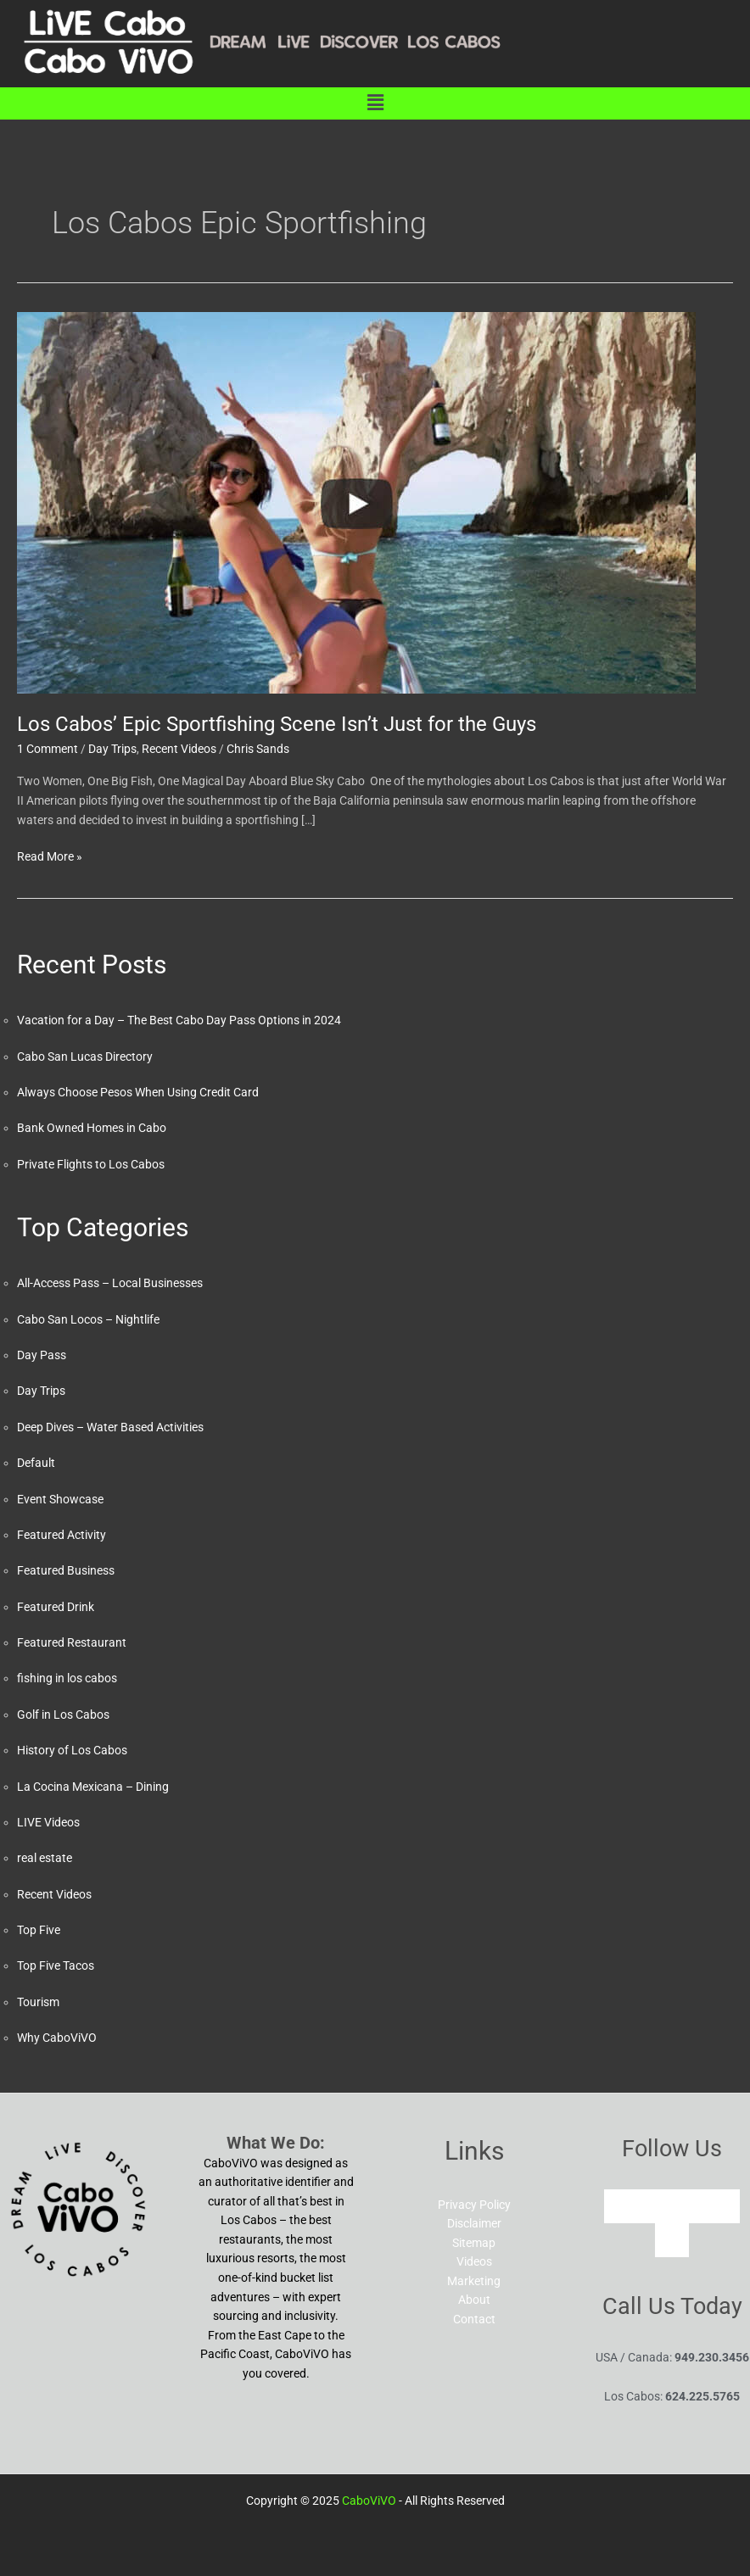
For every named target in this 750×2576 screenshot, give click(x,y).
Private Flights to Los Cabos (91, 1164)
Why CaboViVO (57, 2037)
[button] (375, 103)
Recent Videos (179, 749)
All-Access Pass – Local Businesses (110, 1283)
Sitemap (473, 2243)
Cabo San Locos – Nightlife (88, 1319)
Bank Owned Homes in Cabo (91, 1128)
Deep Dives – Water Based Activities (110, 1427)
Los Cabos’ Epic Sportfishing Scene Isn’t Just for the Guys (276, 724)
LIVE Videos (48, 1822)
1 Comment (47, 749)
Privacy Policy (474, 2204)
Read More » (49, 855)
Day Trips (112, 749)
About (474, 2299)
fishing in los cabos (67, 1678)
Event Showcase (60, 1499)
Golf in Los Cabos (63, 1714)
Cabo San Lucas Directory (85, 1056)
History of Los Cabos (72, 1750)
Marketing (474, 2281)
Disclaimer (474, 2223)
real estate (44, 1858)
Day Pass (41, 1355)
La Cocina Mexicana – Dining (93, 1786)
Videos (474, 2261)
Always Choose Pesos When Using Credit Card (138, 1092)
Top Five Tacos (55, 1965)
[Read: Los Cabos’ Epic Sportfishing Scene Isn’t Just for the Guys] (356, 502)
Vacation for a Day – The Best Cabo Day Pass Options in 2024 (179, 1020)
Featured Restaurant (71, 1642)
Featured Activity (61, 1535)
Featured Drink (55, 1607)
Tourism (38, 2002)
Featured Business (66, 1570)
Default (36, 1462)
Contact (474, 2319)
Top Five (38, 1930)
